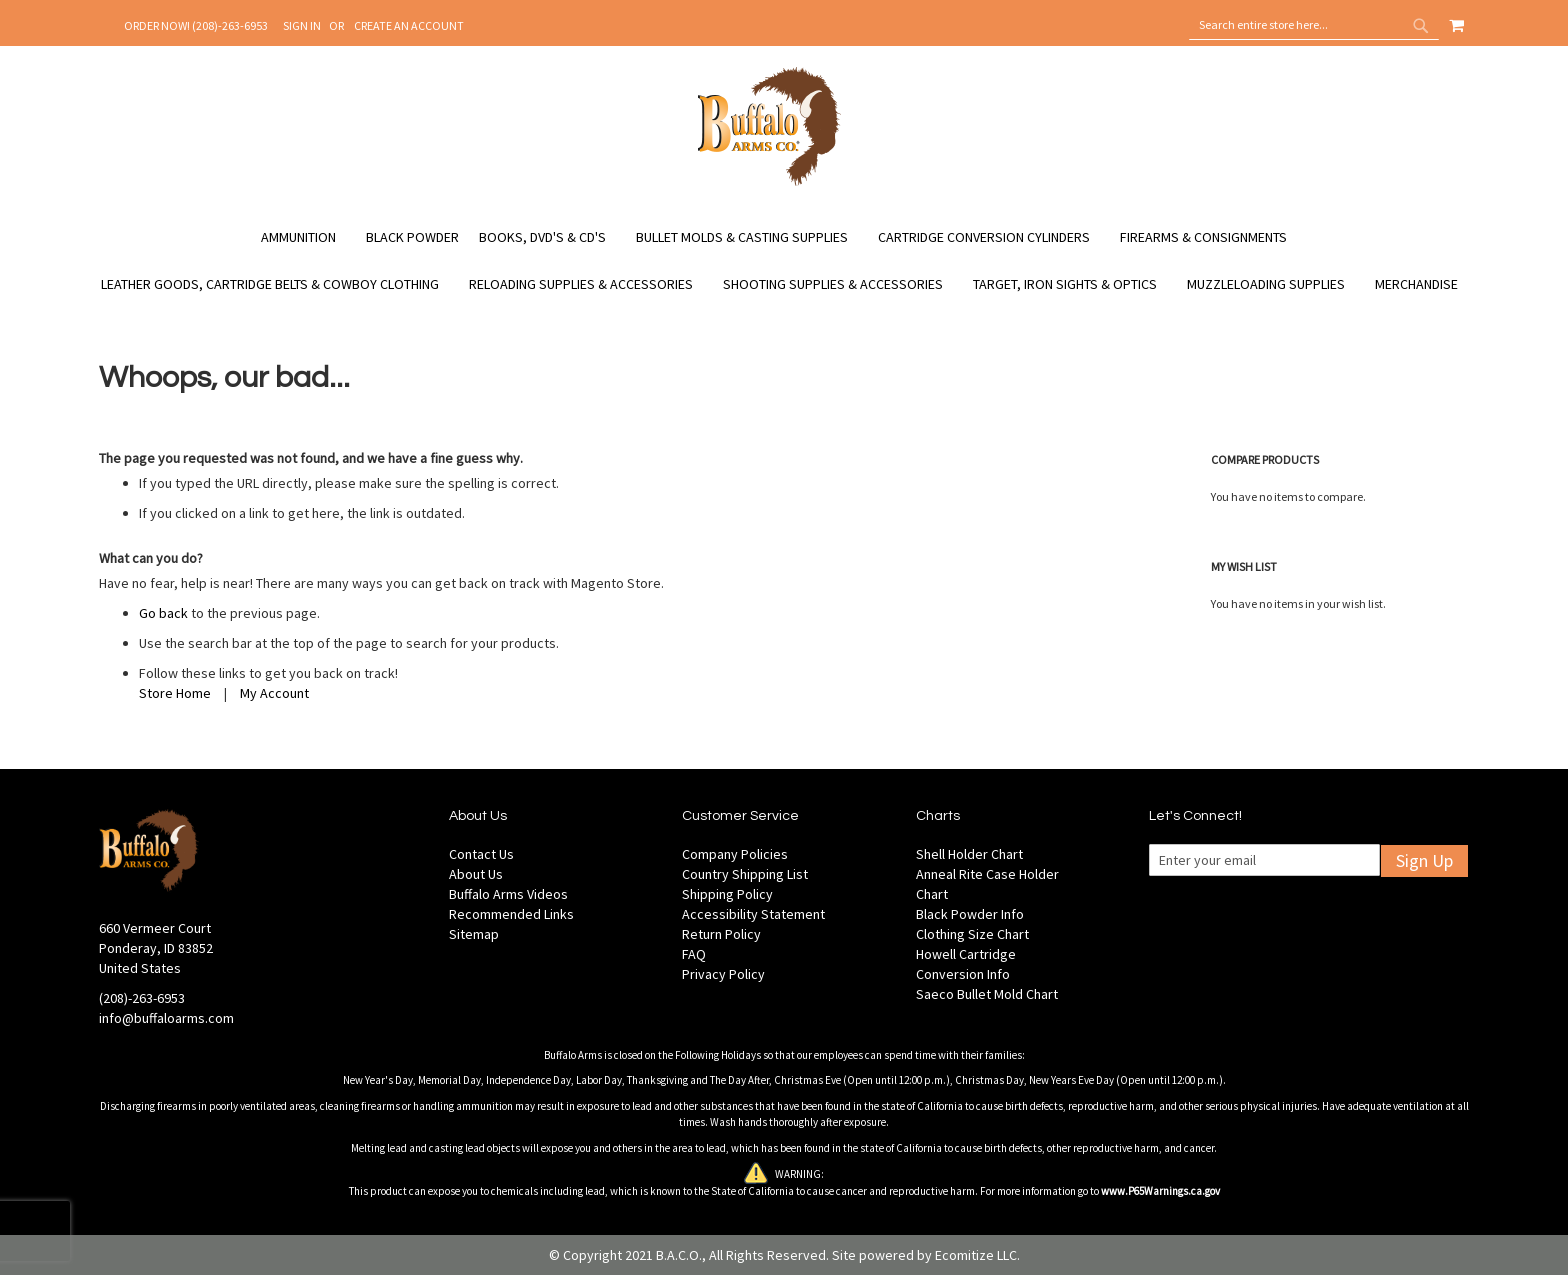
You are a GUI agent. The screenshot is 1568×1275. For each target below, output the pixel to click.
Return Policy (721, 934)
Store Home (175, 693)
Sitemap (474, 934)
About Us (476, 874)
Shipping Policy (727, 894)
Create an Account (409, 25)
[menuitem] (308, 237)
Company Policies (735, 854)
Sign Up (1424, 860)
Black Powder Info (970, 914)
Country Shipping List (745, 874)
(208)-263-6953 (142, 998)
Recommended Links (511, 914)
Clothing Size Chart (972, 934)
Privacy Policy (723, 974)
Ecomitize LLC (976, 1255)
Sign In (302, 25)
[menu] (784, 261)
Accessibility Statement (753, 914)
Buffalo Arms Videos (508, 894)
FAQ (694, 954)
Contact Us (481, 854)
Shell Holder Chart (969, 854)
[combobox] (1314, 25)
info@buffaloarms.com (166, 1018)
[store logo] (769, 183)
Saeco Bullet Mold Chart (987, 994)
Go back (163, 613)
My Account (274, 693)
